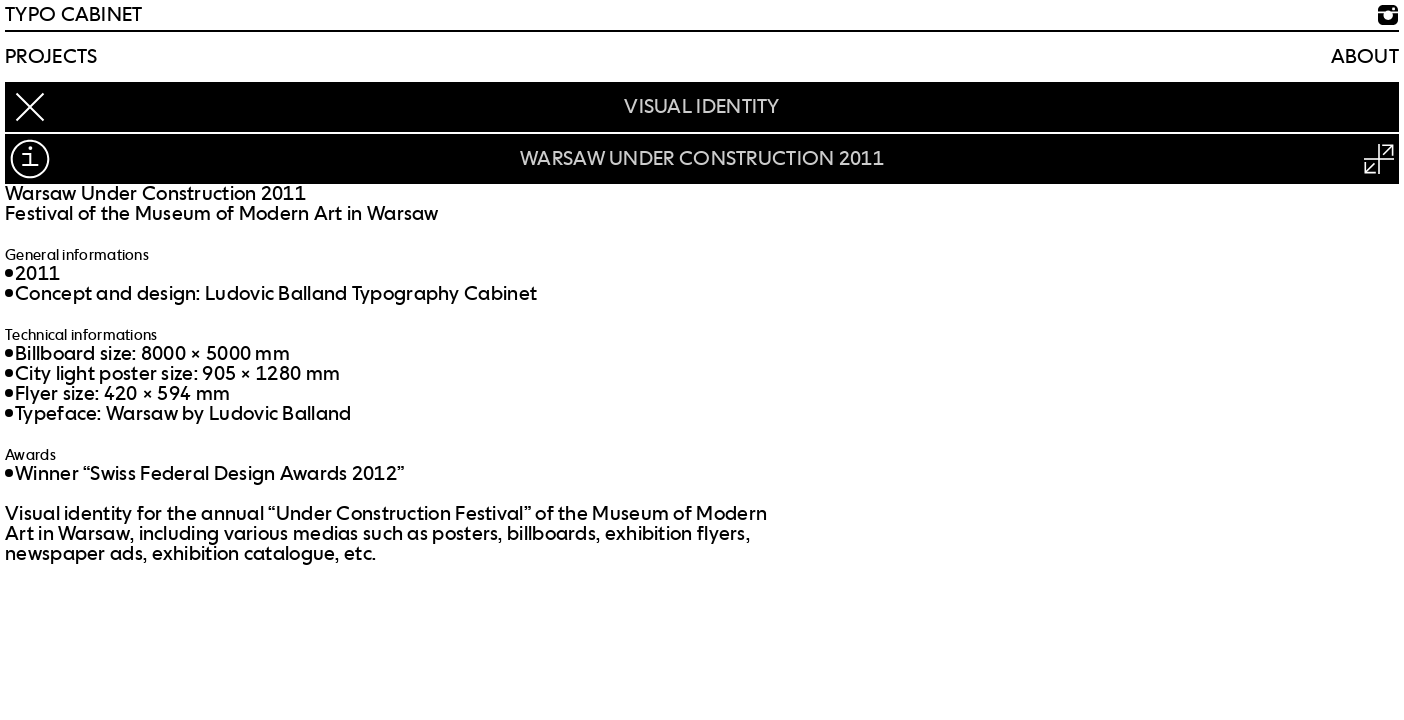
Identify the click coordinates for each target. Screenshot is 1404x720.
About (1365, 57)
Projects (51, 57)
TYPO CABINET (74, 15)
